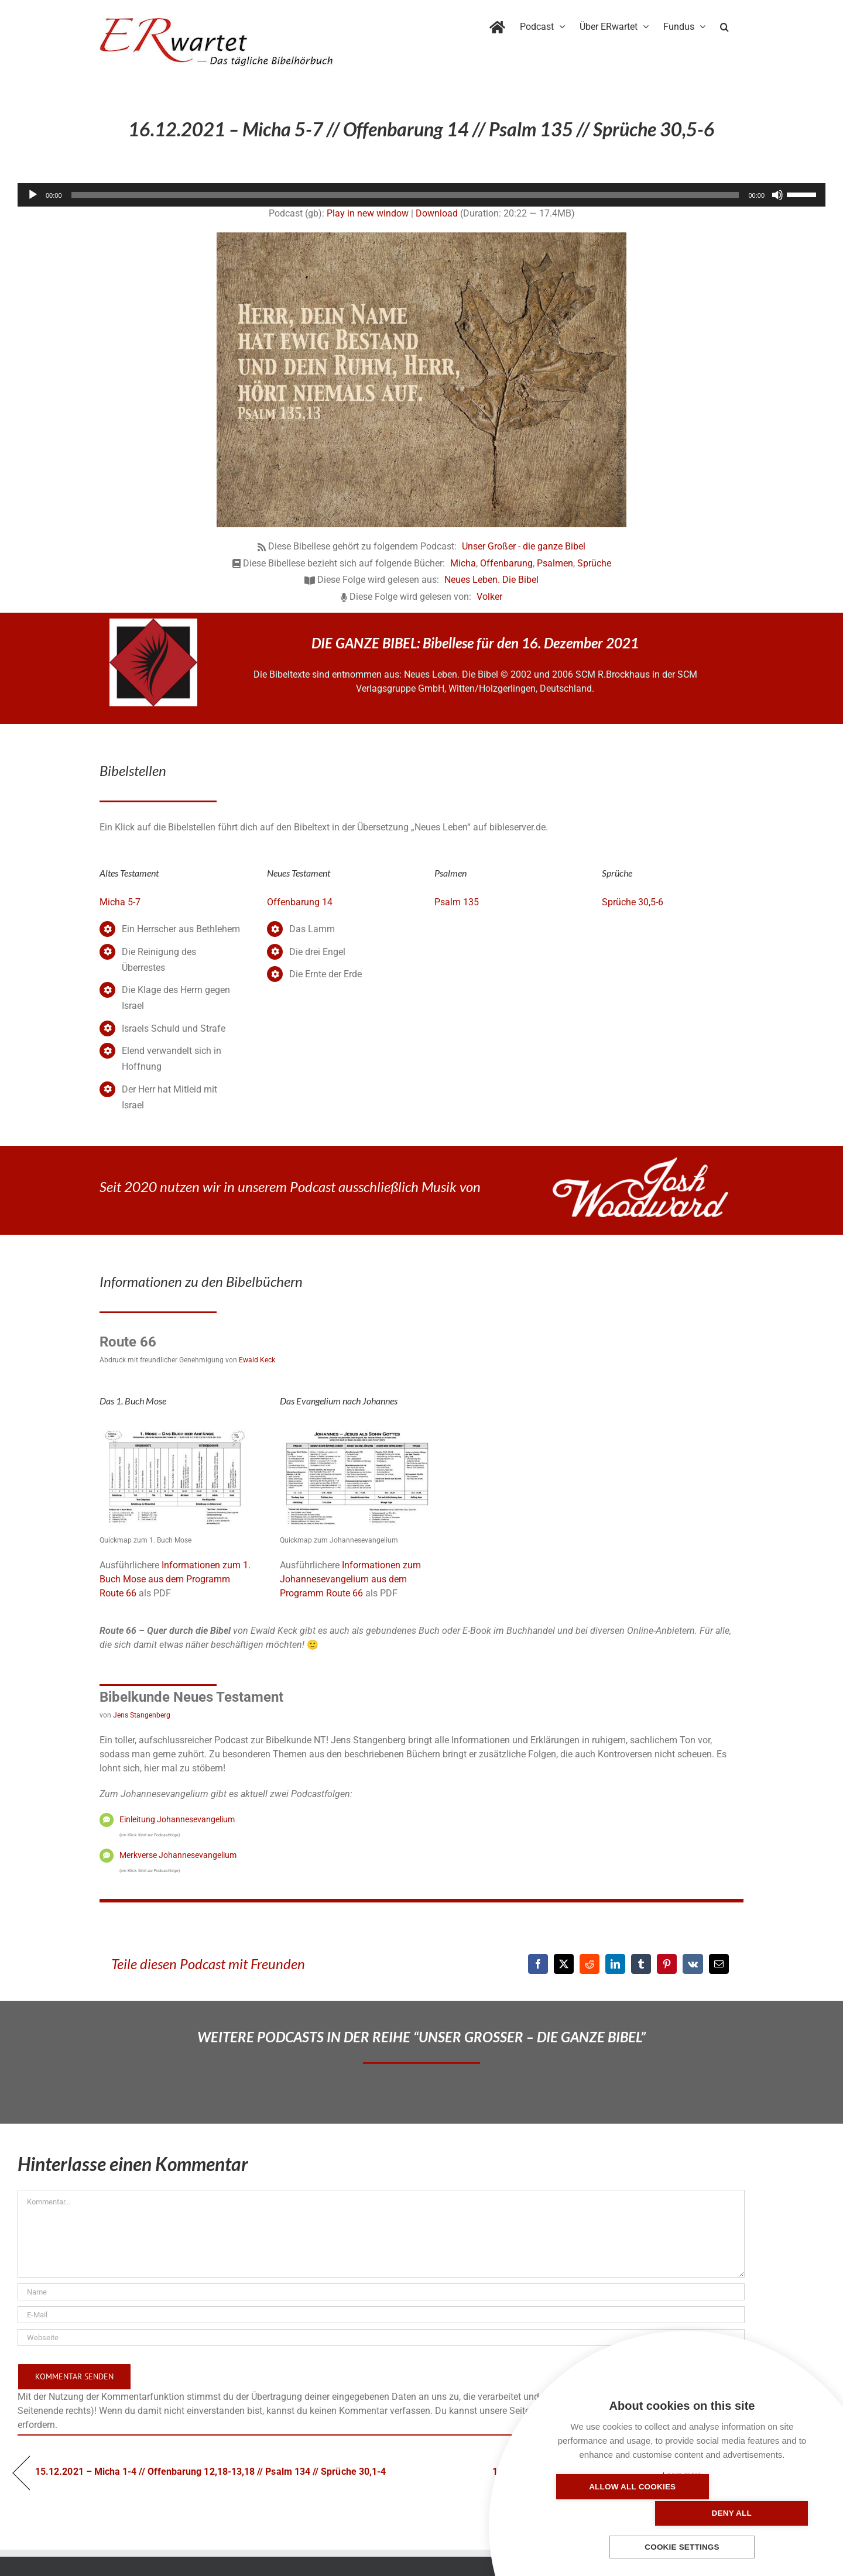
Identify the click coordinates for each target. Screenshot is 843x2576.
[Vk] (693, 1964)
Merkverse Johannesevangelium (178, 1855)
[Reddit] (589, 1964)
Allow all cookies (614, 2513)
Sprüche (594, 563)
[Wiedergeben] (33, 195)
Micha (463, 563)
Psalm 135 (456, 902)
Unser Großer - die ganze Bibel (523, 546)
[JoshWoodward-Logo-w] (640, 1161)
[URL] (381, 2337)
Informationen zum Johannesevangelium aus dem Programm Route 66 (350, 1579)
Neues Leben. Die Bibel (491, 579)
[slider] (405, 195)
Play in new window (368, 213)
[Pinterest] (667, 1964)
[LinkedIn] (615, 1964)
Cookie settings (682, 2547)
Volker (489, 596)
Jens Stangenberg (141, 1715)
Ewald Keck (257, 1360)
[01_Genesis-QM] (177, 1428)
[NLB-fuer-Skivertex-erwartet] (153, 622)
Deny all (749, 2513)
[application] (421, 195)
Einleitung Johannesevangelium (177, 1819)
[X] (564, 1964)
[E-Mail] (719, 1964)
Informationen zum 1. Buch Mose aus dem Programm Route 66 (175, 1579)
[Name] (381, 2291)
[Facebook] (538, 1964)
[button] (724, 24)
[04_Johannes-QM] (357, 1428)
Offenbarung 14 (300, 902)
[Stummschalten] (777, 195)
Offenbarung (506, 563)
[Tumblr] (641, 1964)
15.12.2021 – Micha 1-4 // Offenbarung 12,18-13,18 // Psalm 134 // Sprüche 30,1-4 (210, 2471)
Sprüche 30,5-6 (632, 902)
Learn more (682, 2475)
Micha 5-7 (120, 902)
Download (437, 213)
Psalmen (555, 563)
